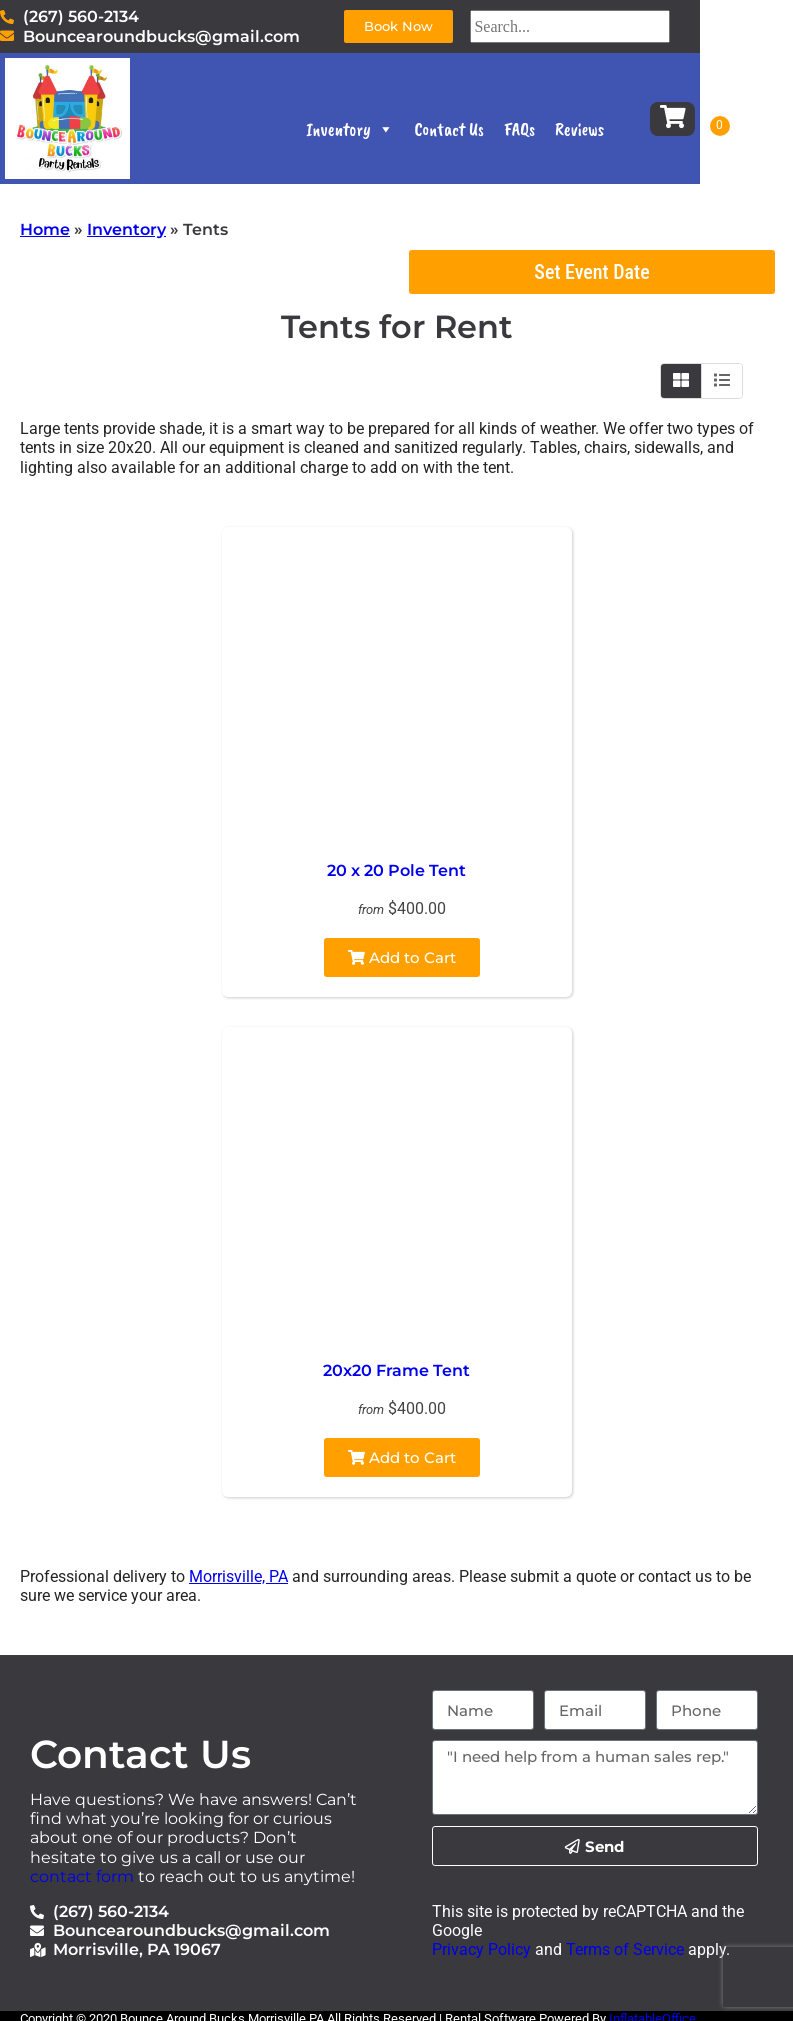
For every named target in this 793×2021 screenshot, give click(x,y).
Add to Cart (402, 957)
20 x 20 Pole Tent (396, 870)
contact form (82, 1876)
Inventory (395, 134)
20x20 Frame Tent (396, 1370)
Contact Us (494, 134)
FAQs (563, 134)
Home (45, 229)
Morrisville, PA (238, 1576)
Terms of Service (623, 1949)
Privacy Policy (481, 1949)
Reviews (623, 134)
